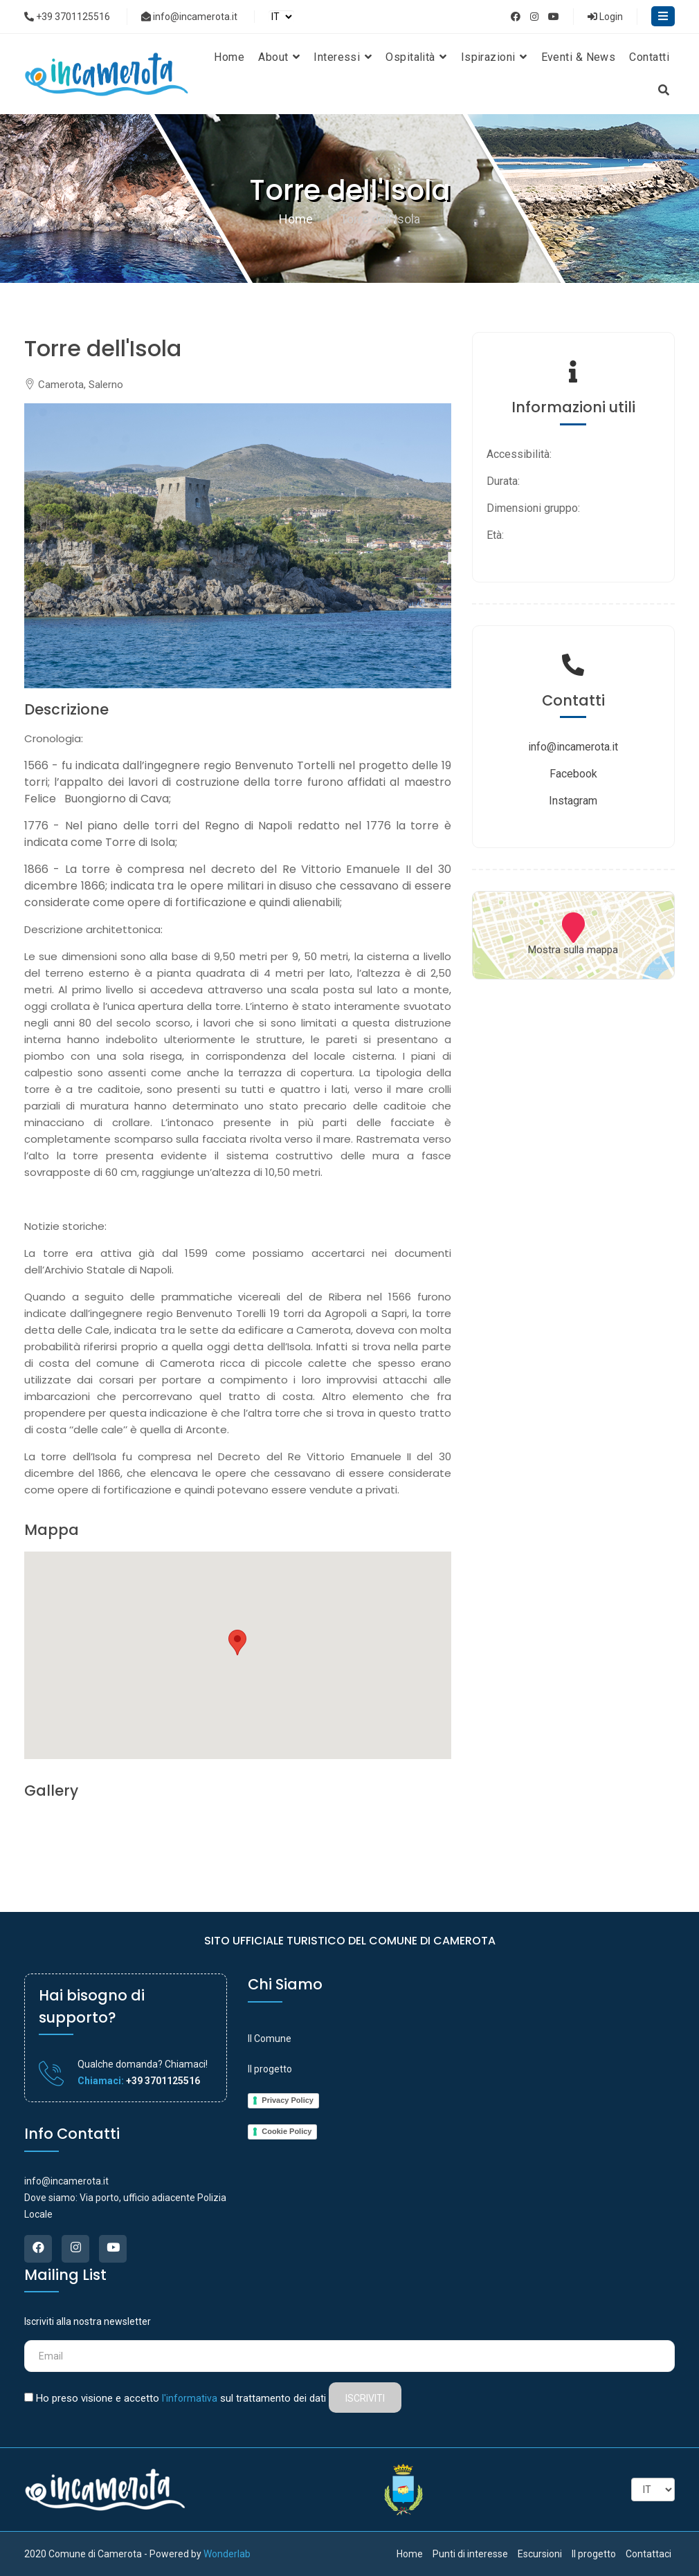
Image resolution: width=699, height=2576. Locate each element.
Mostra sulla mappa (573, 950)
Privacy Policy (288, 2100)
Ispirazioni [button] (494, 57)
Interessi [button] (343, 57)
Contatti (649, 57)
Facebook (573, 773)
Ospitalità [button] (415, 57)
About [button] (279, 57)
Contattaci (648, 2553)
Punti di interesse (470, 2553)
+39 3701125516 (67, 16)
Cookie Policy (286, 2131)
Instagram (573, 800)
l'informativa (189, 2398)
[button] (237, 1642)
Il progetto (270, 2068)
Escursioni (540, 2553)
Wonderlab (227, 2553)
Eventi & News (578, 57)
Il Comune (269, 2038)
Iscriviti (365, 2398)
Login (605, 16)
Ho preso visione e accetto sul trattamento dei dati (181, 2398)
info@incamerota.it (189, 16)
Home (229, 57)
